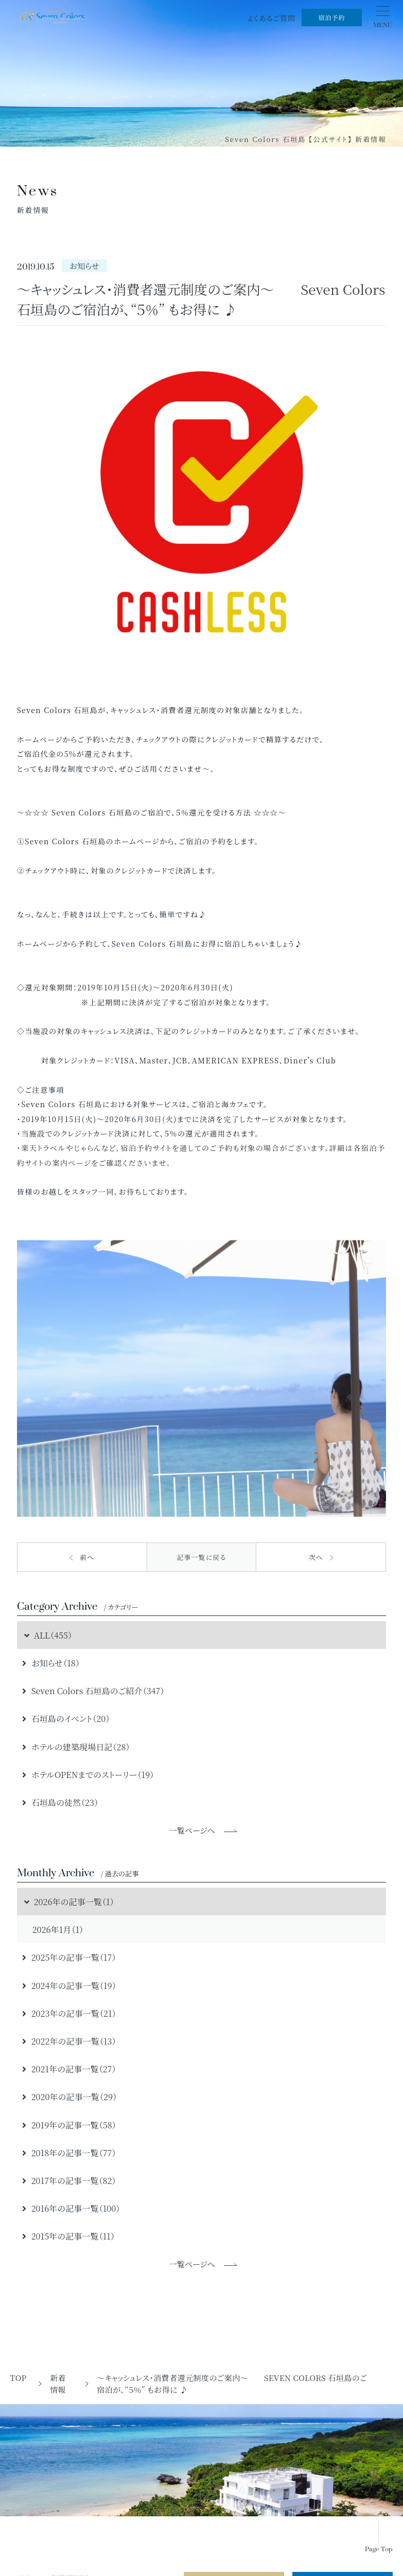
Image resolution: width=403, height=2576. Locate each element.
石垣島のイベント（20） (66, 1718)
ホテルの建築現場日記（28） (76, 1746)
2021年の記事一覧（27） (69, 2069)
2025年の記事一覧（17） (69, 1957)
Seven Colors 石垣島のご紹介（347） (93, 1690)
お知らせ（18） (51, 1663)
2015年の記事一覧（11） (68, 2236)
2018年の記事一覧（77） (69, 2152)
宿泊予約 (331, 17)
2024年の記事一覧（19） (69, 1985)
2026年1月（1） (57, 1929)
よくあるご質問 (271, 18)
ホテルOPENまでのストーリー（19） (88, 1774)
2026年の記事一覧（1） (68, 1901)
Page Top (379, 2549)
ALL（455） (47, 1635)
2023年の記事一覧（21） (69, 2013)
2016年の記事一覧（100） (71, 2208)
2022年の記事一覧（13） (69, 2041)
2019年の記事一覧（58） (69, 2125)
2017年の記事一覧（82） (69, 2180)
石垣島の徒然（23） (60, 1802)
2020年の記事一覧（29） (69, 2096)
